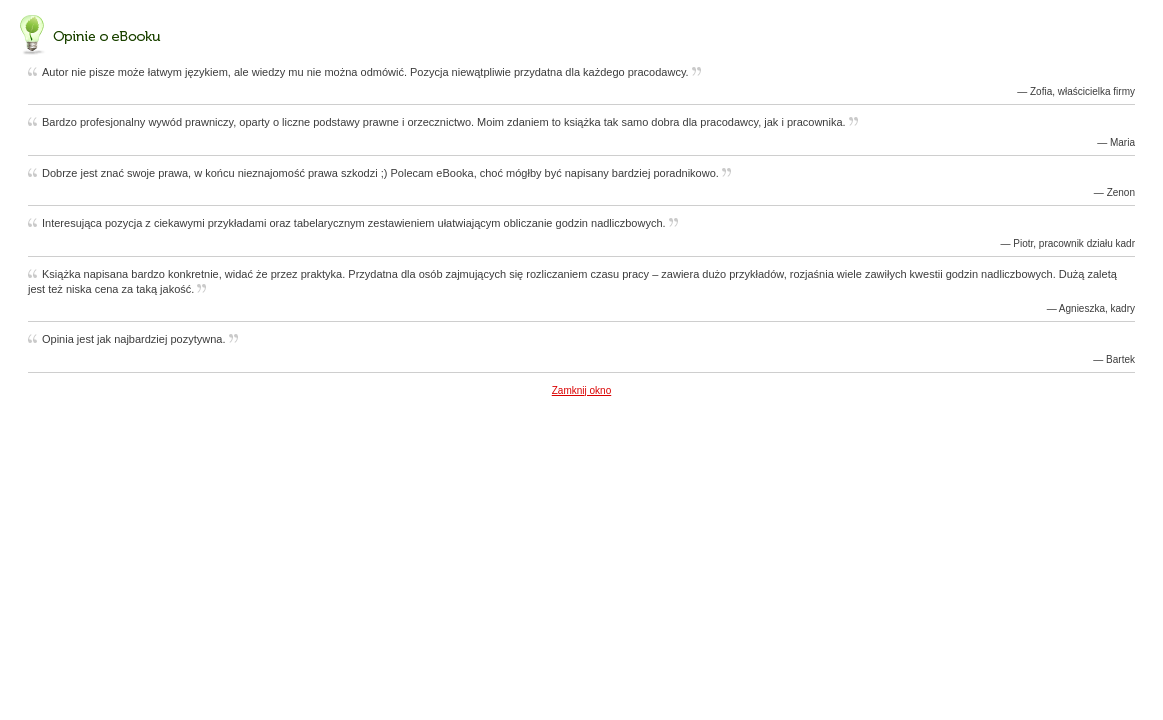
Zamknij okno (581, 390)
